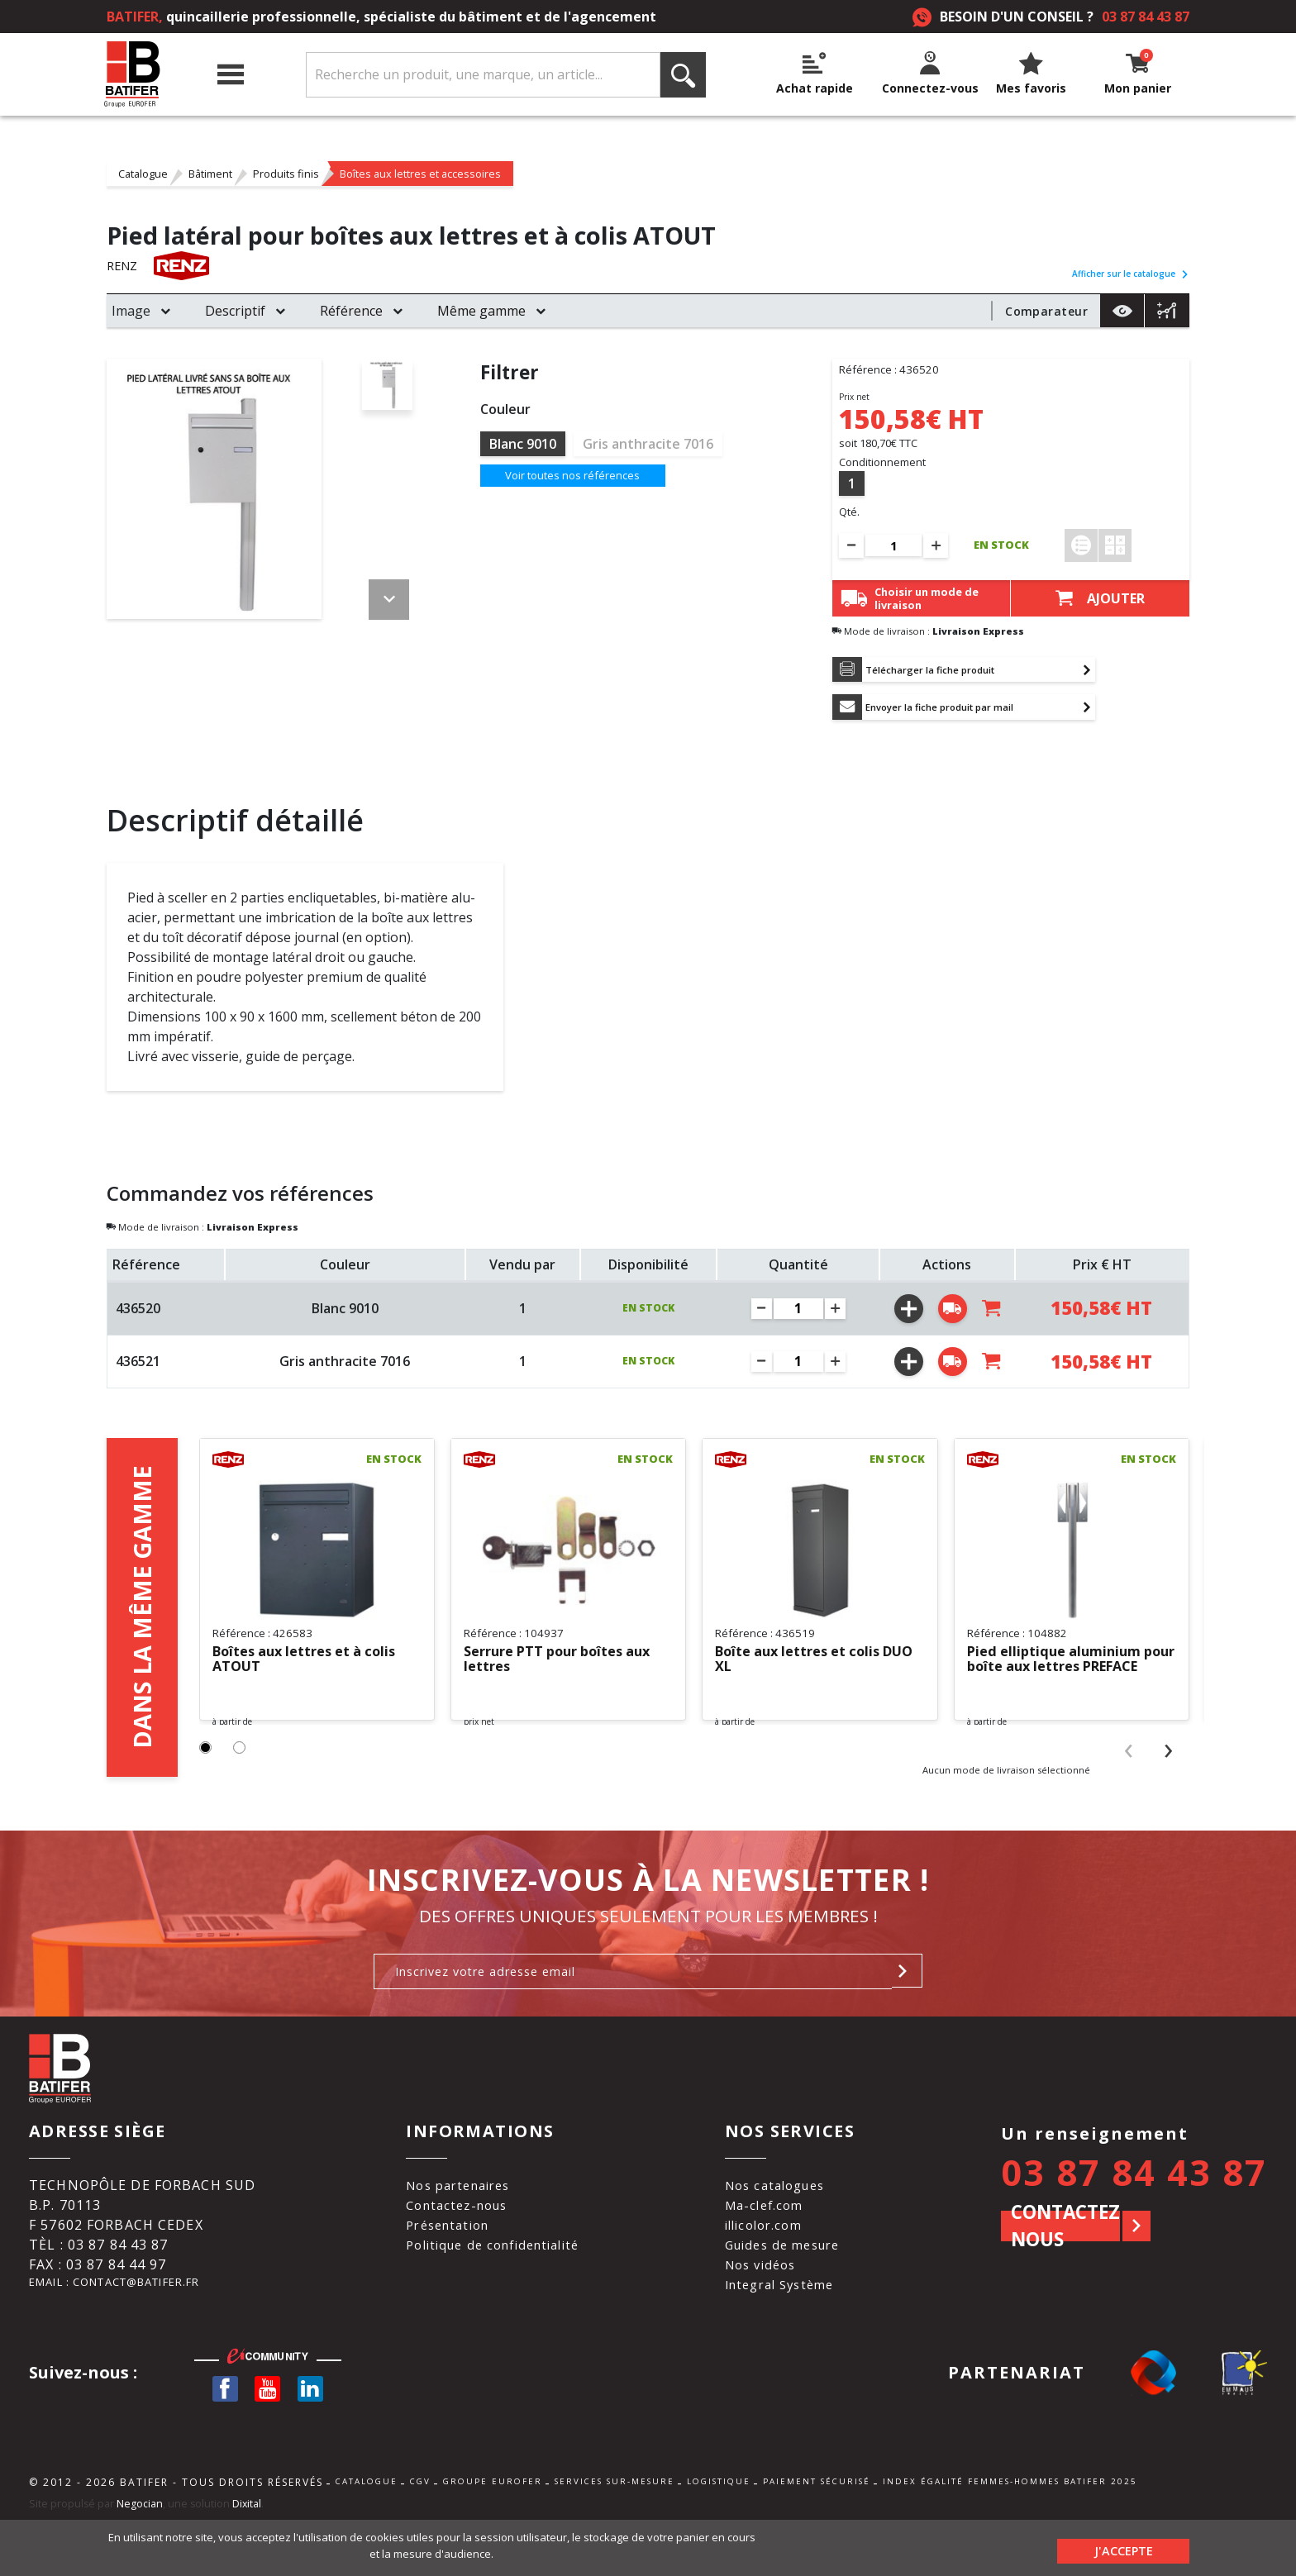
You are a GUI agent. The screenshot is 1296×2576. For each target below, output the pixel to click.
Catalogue (143, 173)
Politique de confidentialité (495, 2292)
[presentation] (1128, 1815)
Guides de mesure (793, 2292)
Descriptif (235, 311)
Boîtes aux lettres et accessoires (420, 173)
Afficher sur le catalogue (1130, 273)
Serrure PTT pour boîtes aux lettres (553, 1668)
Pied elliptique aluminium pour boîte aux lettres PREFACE (1060, 1668)
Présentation (446, 2273)
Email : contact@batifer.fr (138, 2332)
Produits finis (286, 173)
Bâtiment (210, 173)
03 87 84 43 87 (1145, 16)
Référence (351, 311)
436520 (138, 1317)
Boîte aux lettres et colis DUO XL (807, 1668)
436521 (138, 1371)
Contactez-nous (456, 2253)
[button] (207, 1814)
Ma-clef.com (773, 2253)
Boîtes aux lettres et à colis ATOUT (315, 1668)
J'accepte (1123, 2547)
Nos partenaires (458, 2233)
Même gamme (481, 311)
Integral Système (790, 2332)
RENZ (124, 266)
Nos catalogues (786, 2233)
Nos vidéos (769, 2312)
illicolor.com (773, 2273)
